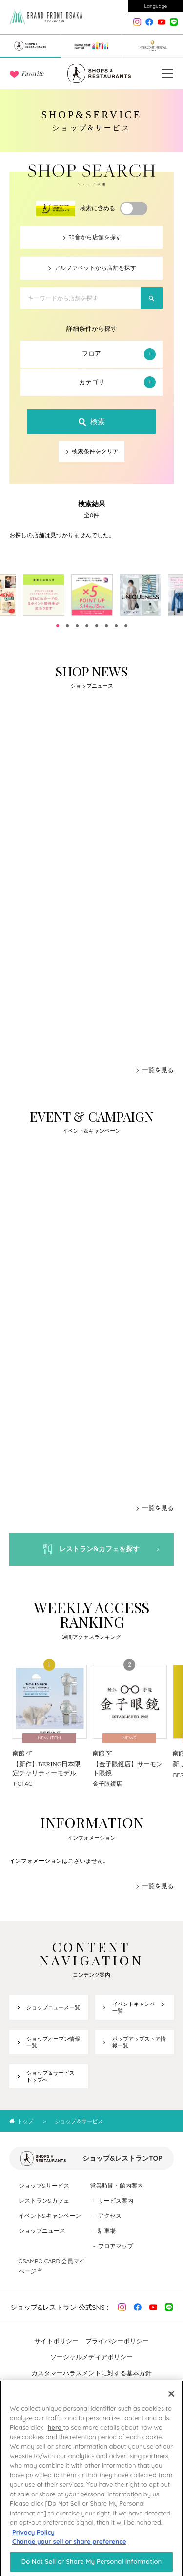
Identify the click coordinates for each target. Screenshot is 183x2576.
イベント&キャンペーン (50, 2215)
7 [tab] (116, 626)
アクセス (110, 2215)
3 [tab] (77, 626)
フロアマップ (115, 2245)
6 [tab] (106, 626)
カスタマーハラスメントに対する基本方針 (91, 2373)
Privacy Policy (33, 2540)
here (55, 2435)
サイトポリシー (56, 2341)
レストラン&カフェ (44, 2200)
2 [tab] (67, 626)
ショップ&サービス (44, 2185)
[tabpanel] (92, 595)
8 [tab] (126, 626)
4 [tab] (87, 626)
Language (155, 6)
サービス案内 (115, 2200)
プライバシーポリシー (117, 2341)
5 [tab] (97, 626)
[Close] (171, 2402)
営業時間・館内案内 (116, 2185)
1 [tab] (57, 626)
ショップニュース (42, 2230)
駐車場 (107, 2230)
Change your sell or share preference (69, 2550)
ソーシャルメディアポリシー (91, 2357)
